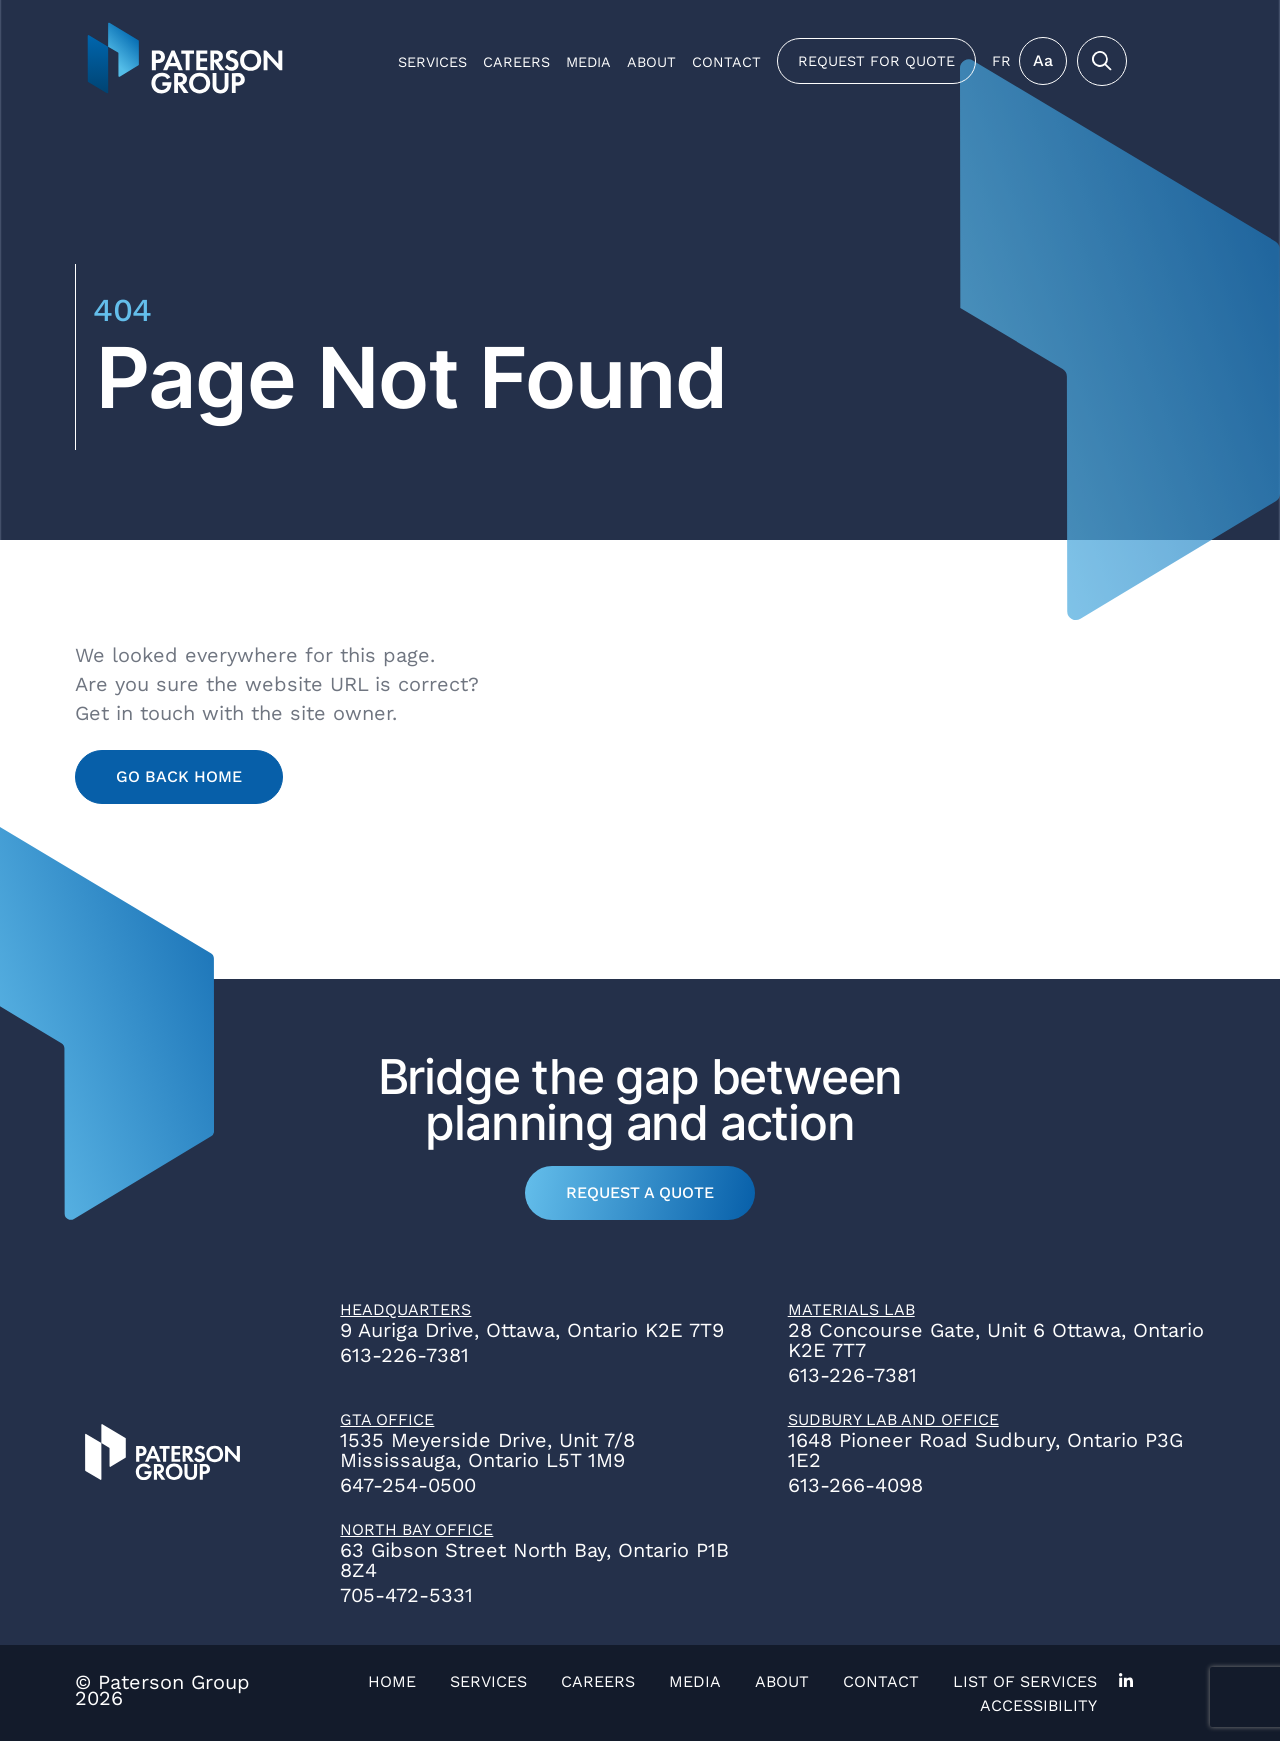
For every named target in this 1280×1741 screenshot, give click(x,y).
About (651, 62)
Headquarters (405, 1309)
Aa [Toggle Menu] (1043, 60)
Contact (726, 62)
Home (392, 1681)
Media (588, 62)
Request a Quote (640, 1192)
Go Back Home (179, 776)
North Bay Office (416, 1529)
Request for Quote (876, 61)
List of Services (1025, 1681)
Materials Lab (851, 1309)
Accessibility (1038, 1705)
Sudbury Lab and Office (893, 1419)
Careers (516, 62)
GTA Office (387, 1419)
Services (432, 62)
